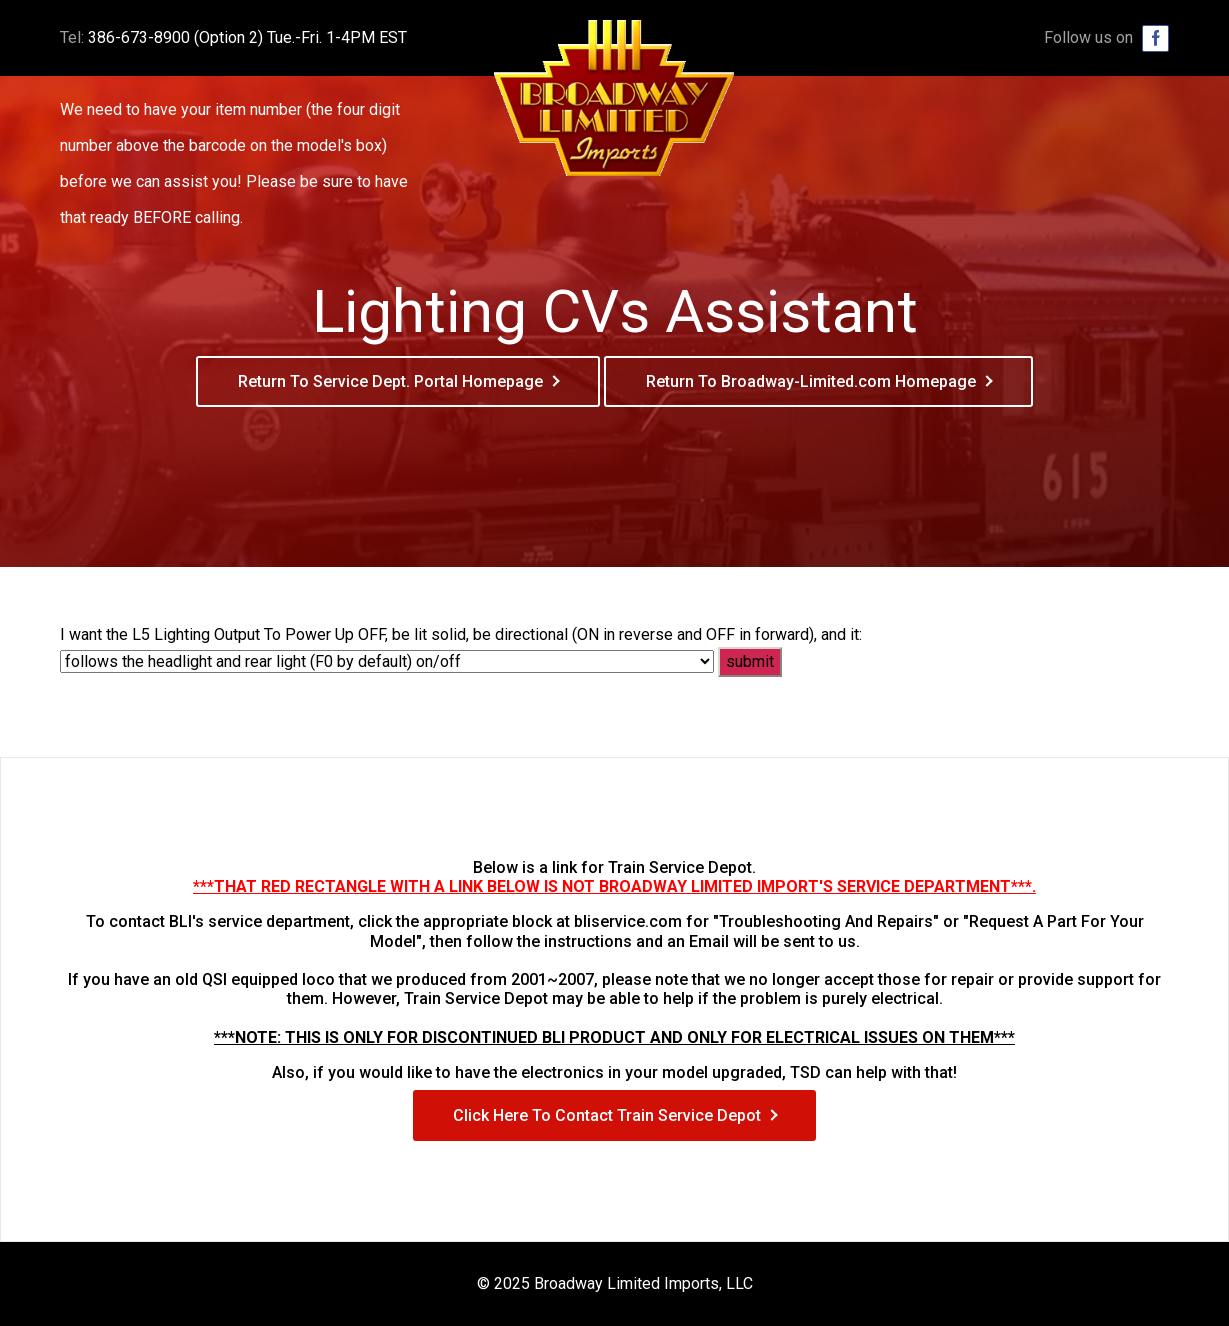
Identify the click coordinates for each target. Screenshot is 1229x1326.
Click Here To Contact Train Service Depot (607, 1115)
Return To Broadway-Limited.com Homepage (811, 381)
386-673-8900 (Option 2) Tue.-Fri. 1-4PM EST (247, 37)
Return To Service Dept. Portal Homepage (390, 381)
